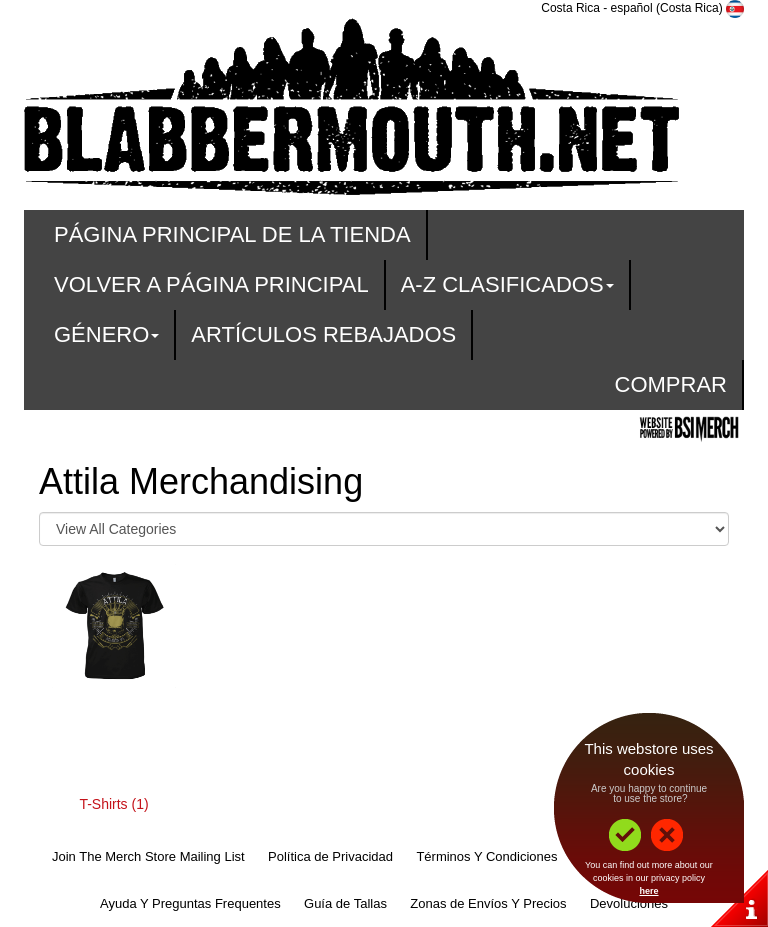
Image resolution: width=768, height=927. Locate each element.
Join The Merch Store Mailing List (148, 856)
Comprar (671, 384)
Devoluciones (629, 903)
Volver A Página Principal (211, 284)
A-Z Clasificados (507, 284)
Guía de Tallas (345, 903)
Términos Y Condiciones (486, 856)
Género (106, 334)
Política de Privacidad (330, 856)
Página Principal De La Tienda (232, 234)
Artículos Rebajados (323, 334)
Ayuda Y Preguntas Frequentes (190, 903)
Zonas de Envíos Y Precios (488, 903)
